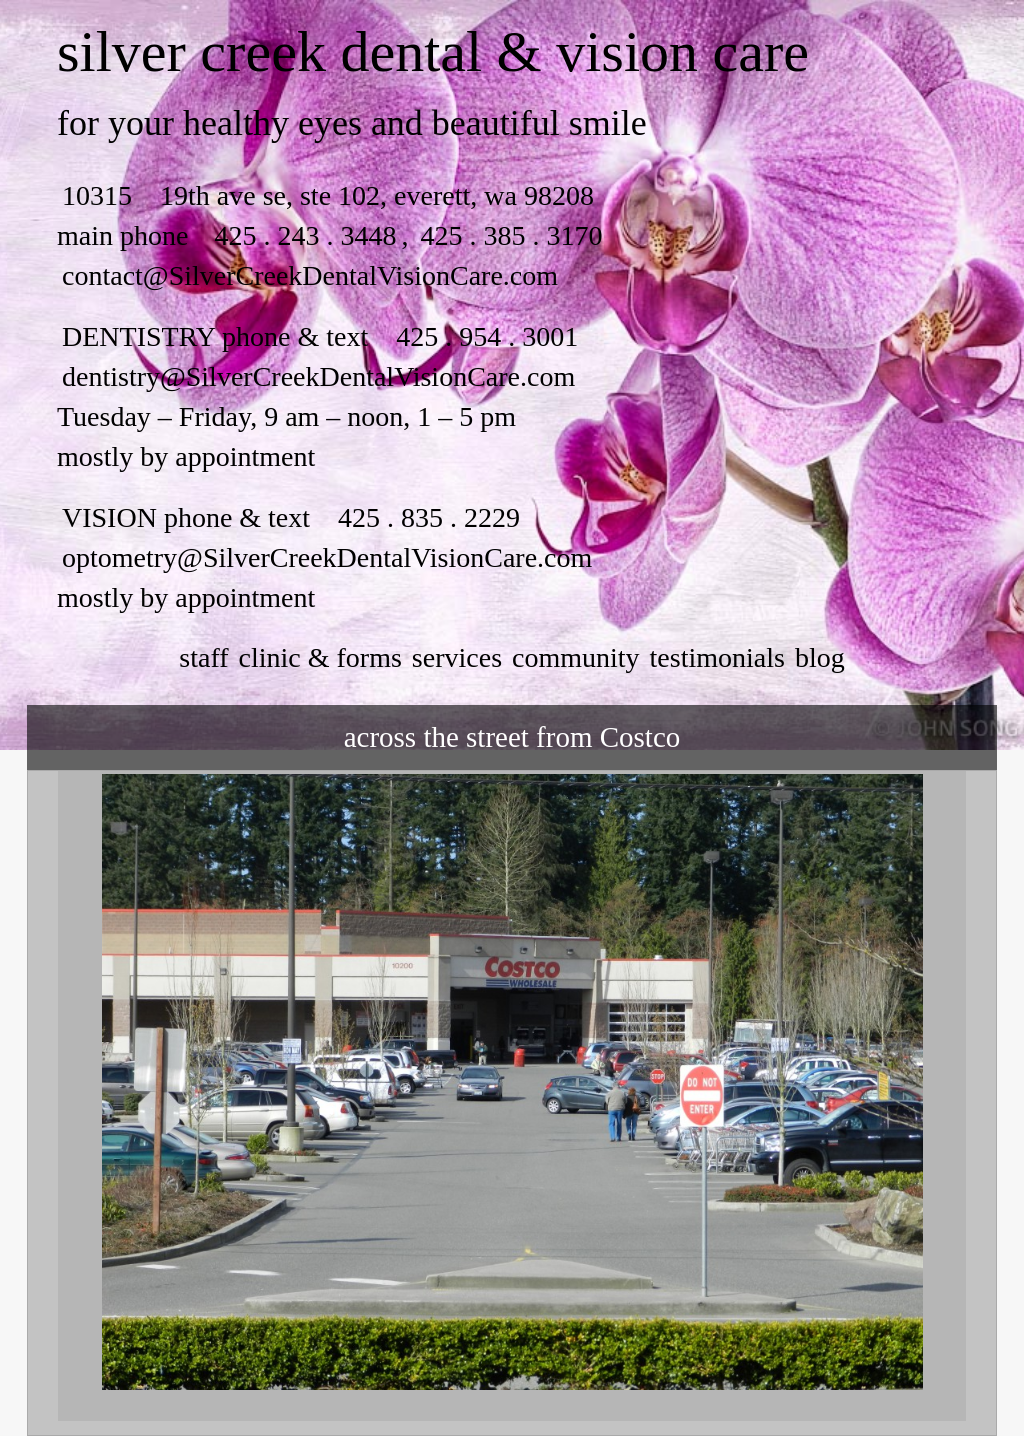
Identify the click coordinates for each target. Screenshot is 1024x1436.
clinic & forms (320, 657)
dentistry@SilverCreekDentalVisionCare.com (318, 376)
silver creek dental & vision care (433, 51)
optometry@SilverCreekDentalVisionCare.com (327, 557)
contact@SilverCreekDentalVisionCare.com (310, 275)
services (457, 657)
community (576, 657)
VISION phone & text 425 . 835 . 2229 (291, 517)
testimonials (717, 657)
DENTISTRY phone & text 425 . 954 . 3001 (320, 336)
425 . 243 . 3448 (305, 235)
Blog (820, 657)
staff (203, 657)
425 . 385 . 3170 (507, 235)
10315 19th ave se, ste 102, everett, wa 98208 (328, 195)
